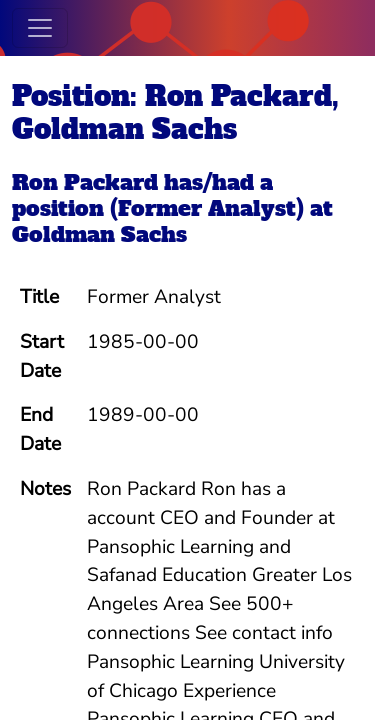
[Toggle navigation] (40, 28)
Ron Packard (85, 182)
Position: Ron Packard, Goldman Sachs (175, 112)
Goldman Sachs (99, 234)
